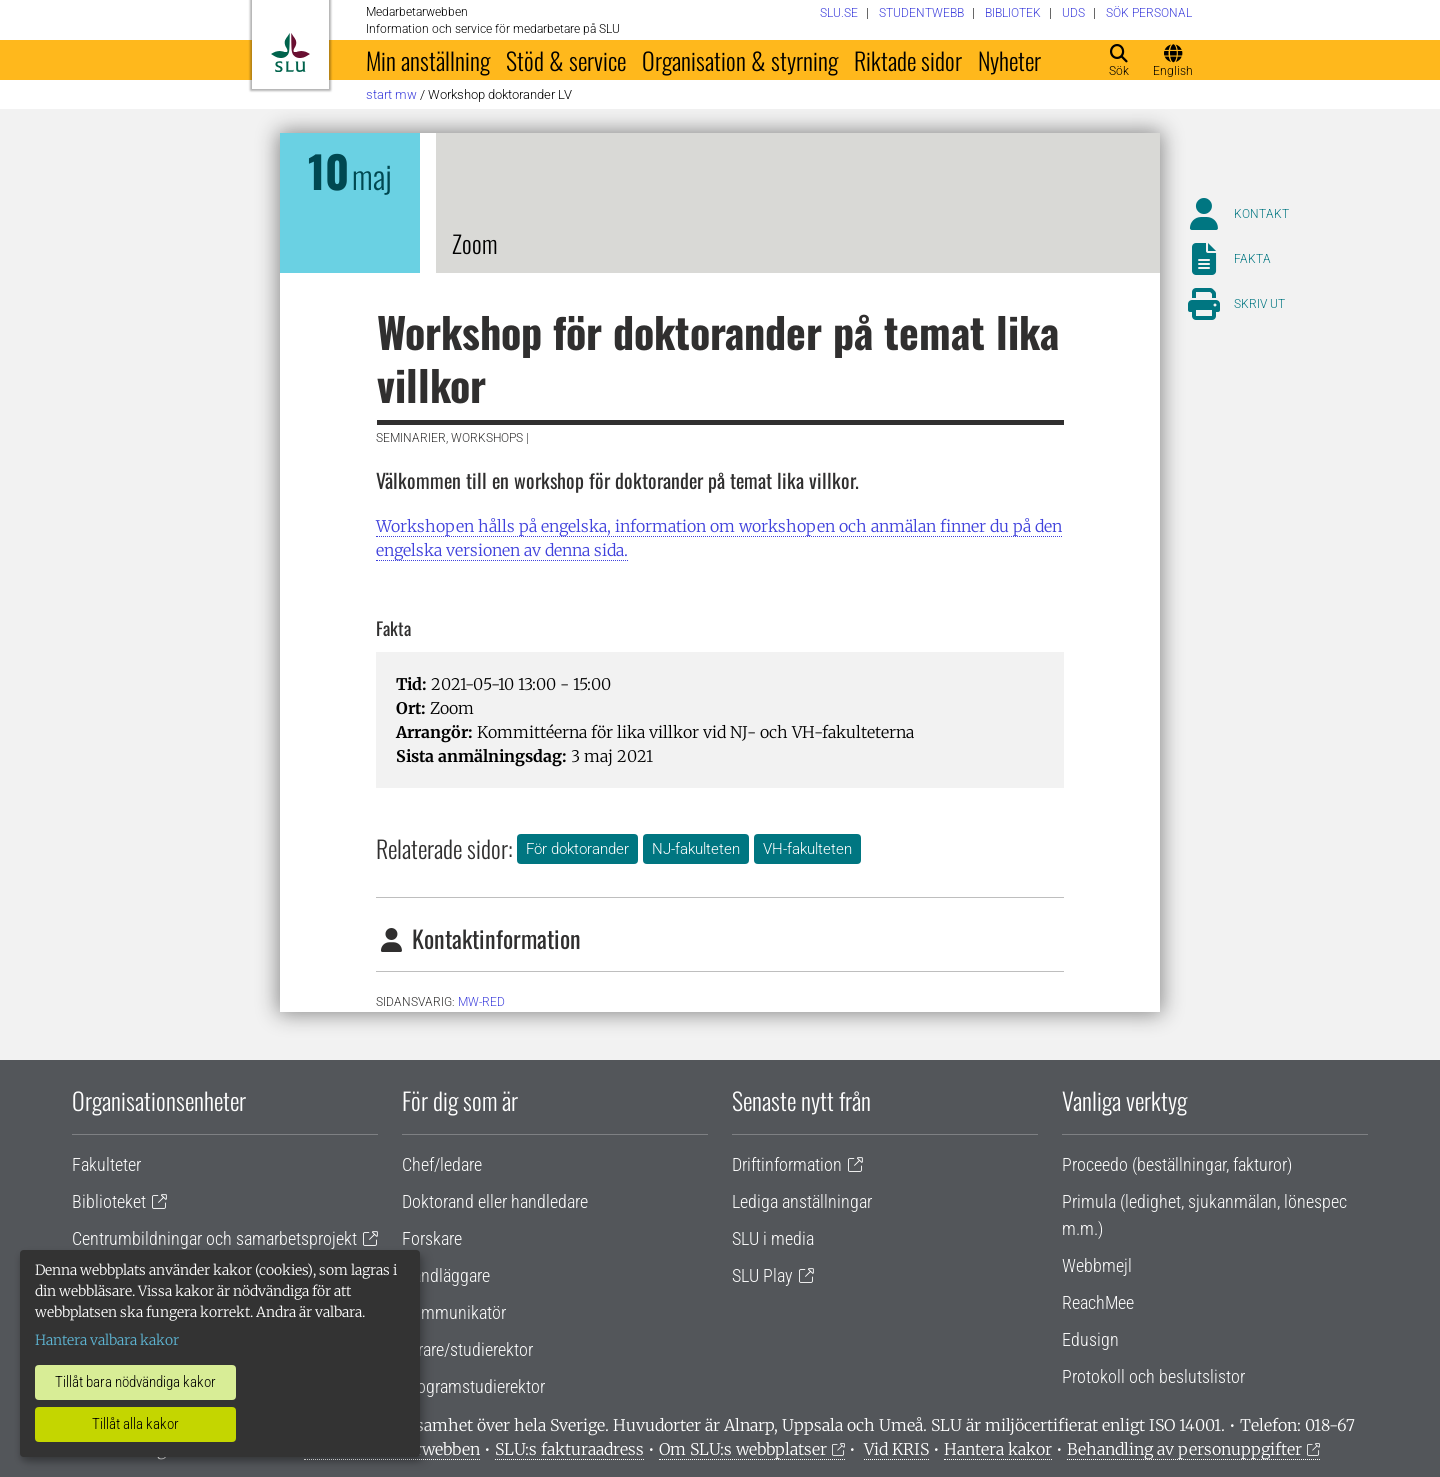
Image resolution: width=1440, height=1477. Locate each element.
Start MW (391, 94)
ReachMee (1098, 1302)
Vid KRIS (896, 1449)
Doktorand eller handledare (495, 1201)
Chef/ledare (442, 1164)
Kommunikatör (454, 1312)
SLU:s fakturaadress (569, 1449)
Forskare (432, 1238)
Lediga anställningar (802, 1201)
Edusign (1090, 1339)
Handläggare (446, 1275)
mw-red (481, 1002)
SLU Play (762, 1275)
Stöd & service (566, 60)
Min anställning (428, 60)
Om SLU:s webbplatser (743, 1449)
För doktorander (577, 849)
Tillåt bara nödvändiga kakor (135, 1382)
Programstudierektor (473, 1386)
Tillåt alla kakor (135, 1424)
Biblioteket (109, 1201)
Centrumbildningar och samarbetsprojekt (214, 1238)
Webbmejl (1097, 1265)
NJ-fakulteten (696, 849)
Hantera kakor (998, 1449)
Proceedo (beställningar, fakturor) (1177, 1164)
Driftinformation (787, 1164)
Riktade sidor (908, 60)
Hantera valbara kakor (107, 1340)
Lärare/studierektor (467, 1349)
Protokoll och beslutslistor (1153, 1376)
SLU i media (773, 1238)
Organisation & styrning (740, 60)
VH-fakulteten (807, 849)
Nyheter (1009, 60)
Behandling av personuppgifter (1184, 1449)
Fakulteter (106, 1164)
